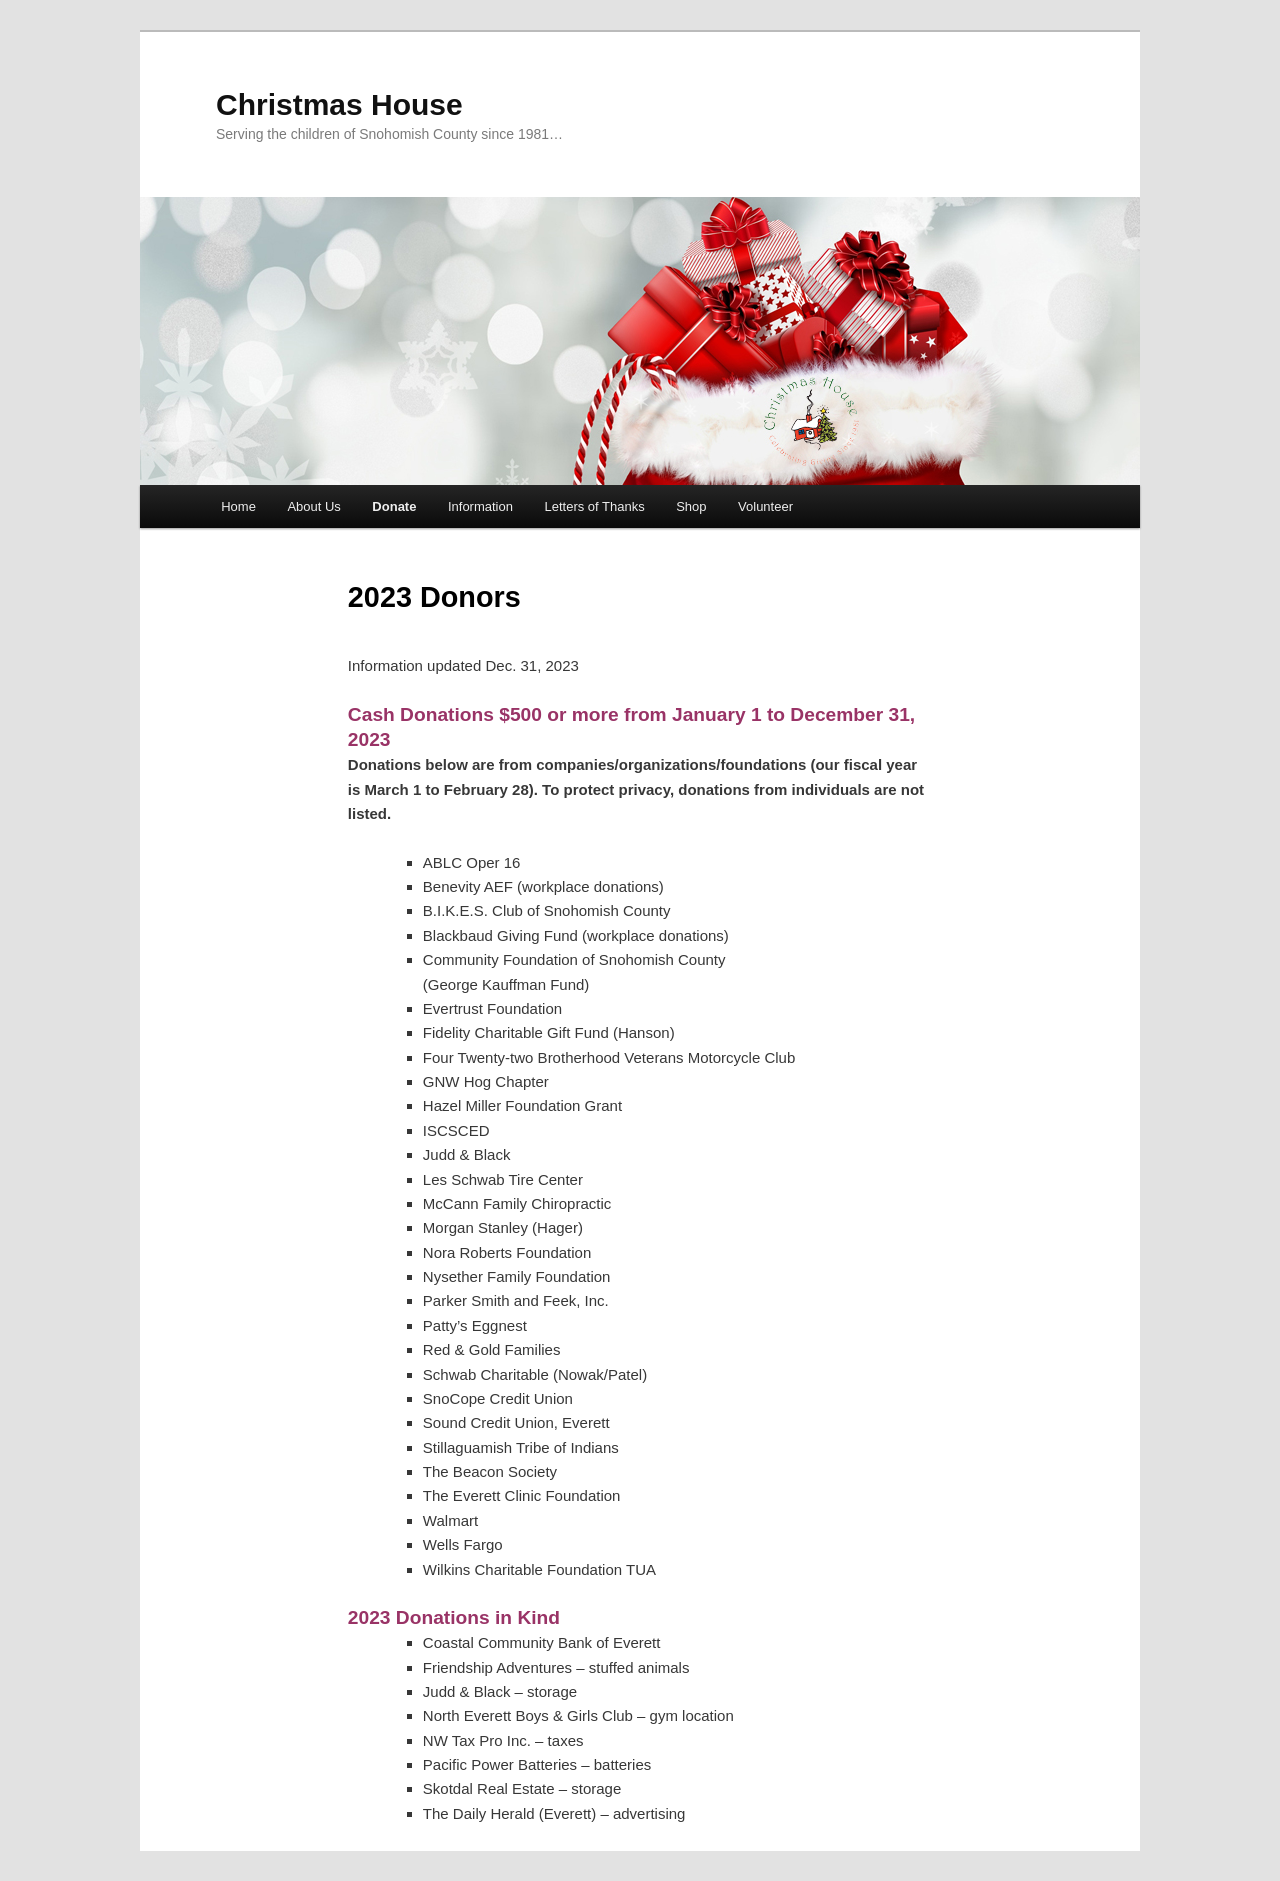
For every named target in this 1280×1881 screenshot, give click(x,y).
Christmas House (339, 104)
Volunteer (765, 506)
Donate (394, 506)
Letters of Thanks (594, 506)
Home (238, 506)
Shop (691, 506)
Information (480, 506)
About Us (313, 506)
